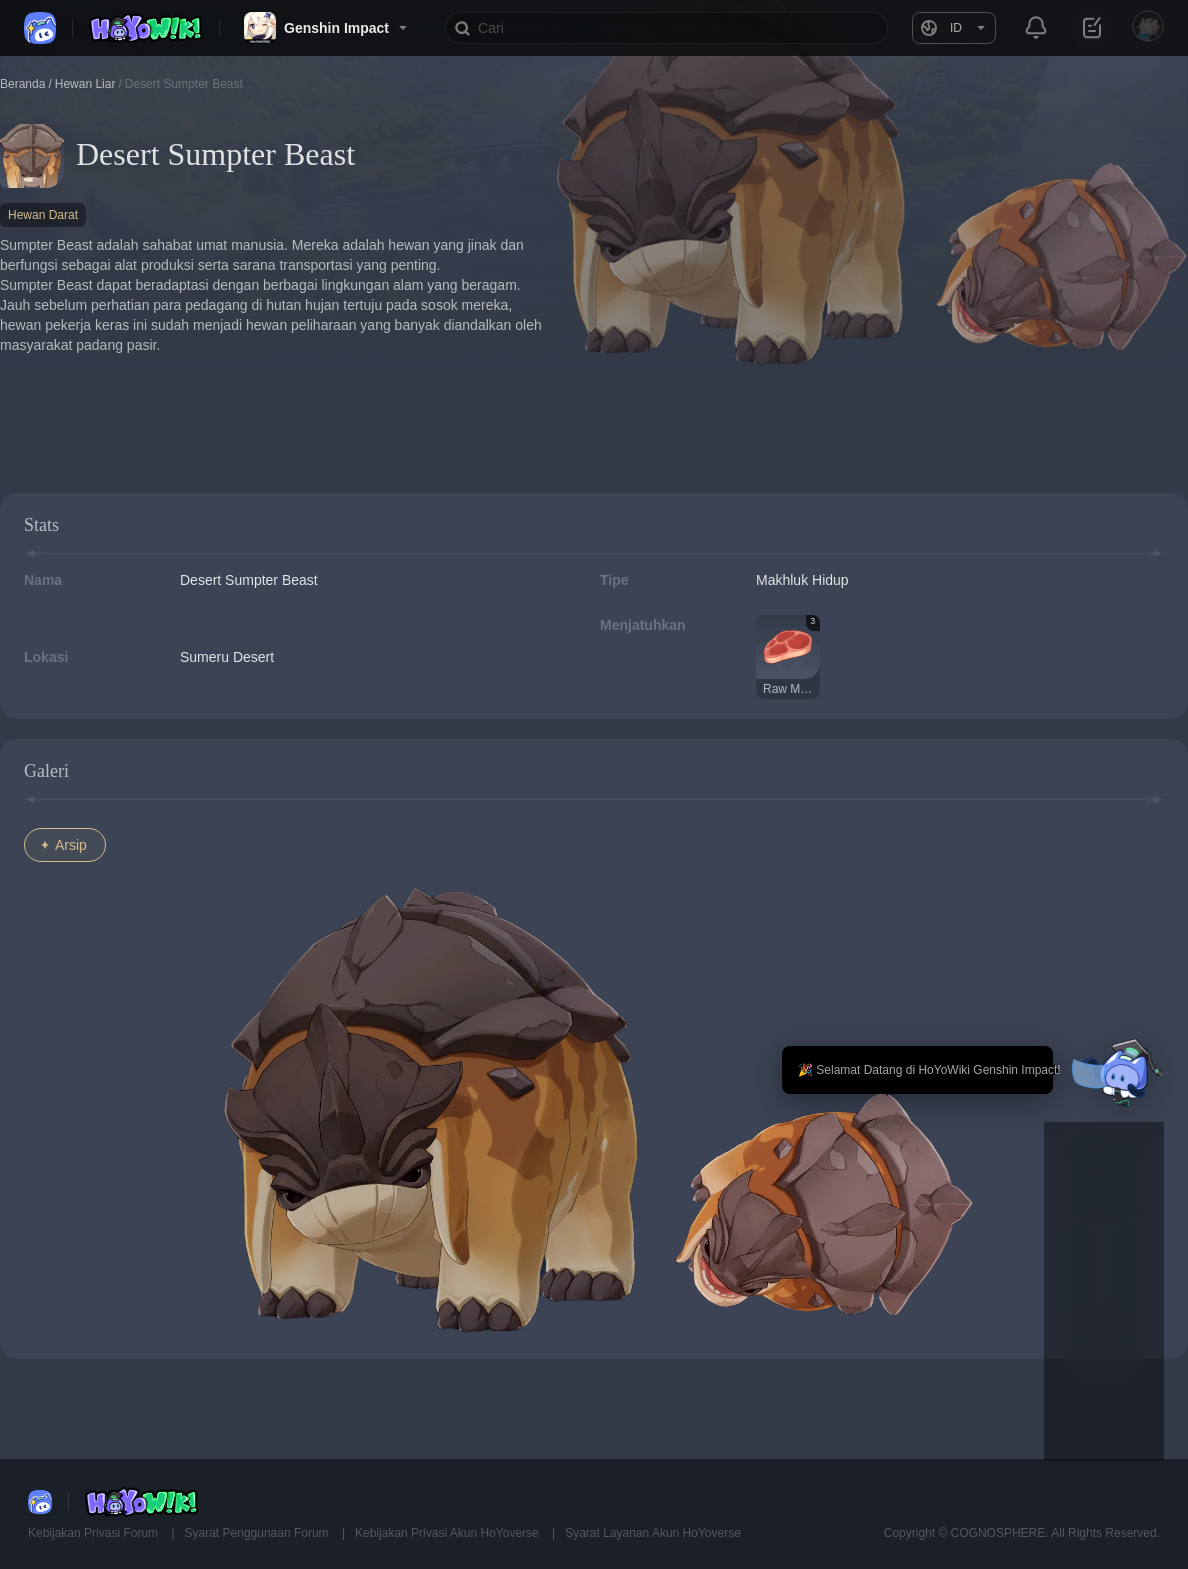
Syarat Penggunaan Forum (258, 1533)
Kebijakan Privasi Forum (94, 1533)
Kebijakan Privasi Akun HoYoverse (448, 1533)
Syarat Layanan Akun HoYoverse (653, 1533)
